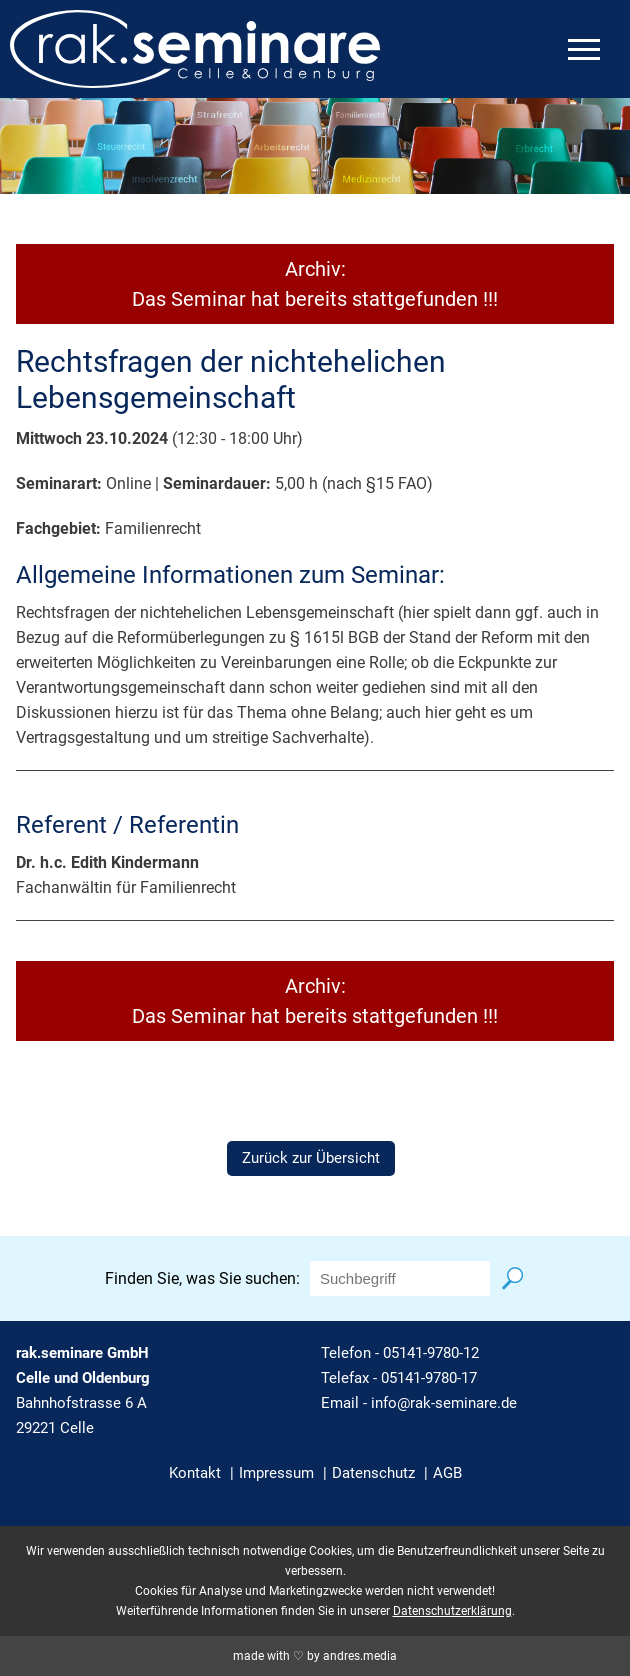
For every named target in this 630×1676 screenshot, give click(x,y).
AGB (447, 1473)
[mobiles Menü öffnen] (584, 49)
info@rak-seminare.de (444, 1403)
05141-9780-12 (431, 1353)
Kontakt (195, 1473)
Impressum (276, 1473)
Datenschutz (373, 1473)
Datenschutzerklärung (452, 1611)
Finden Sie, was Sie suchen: (202, 1278)
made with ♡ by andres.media (315, 1656)
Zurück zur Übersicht (311, 1158)
